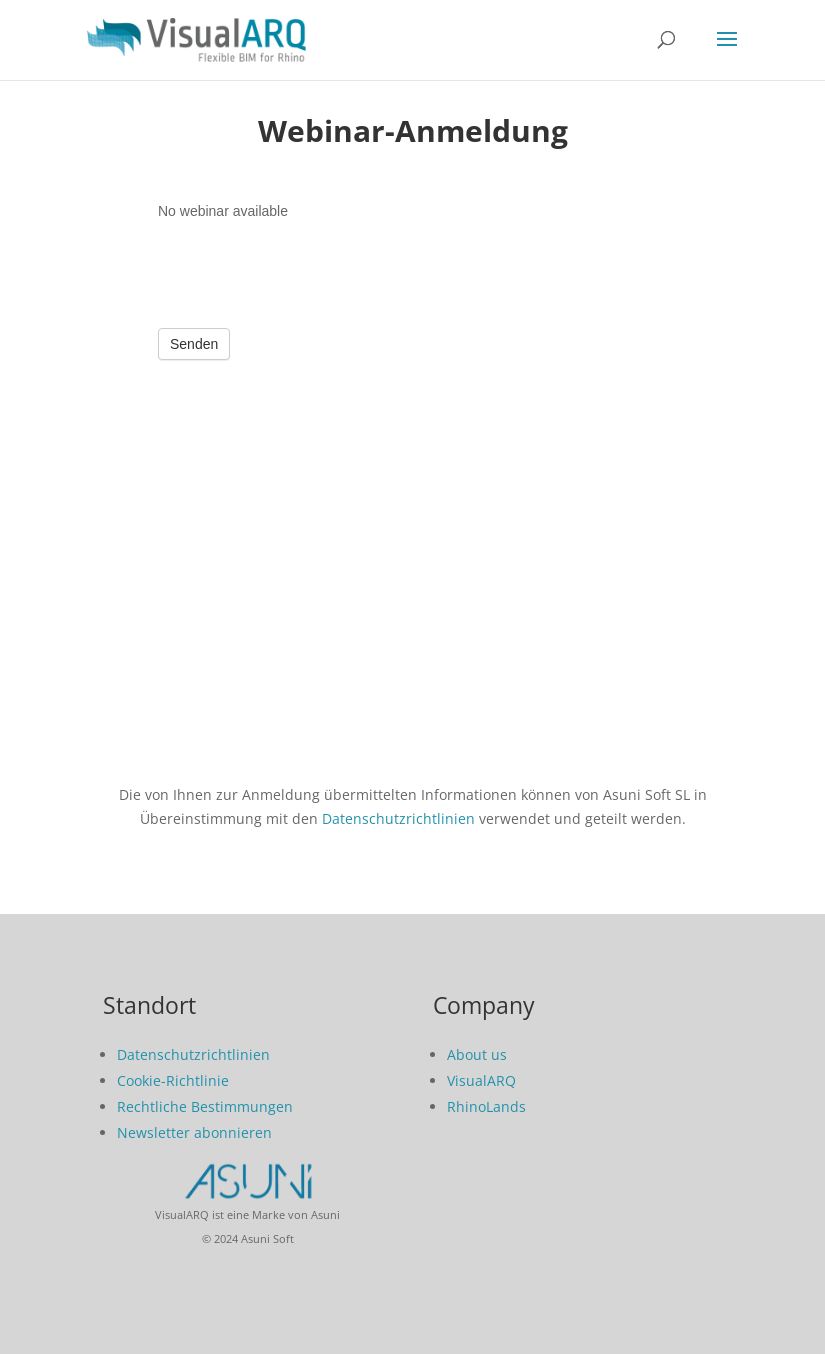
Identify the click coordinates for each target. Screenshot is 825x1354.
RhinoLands (486, 1106)
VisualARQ (481, 1080)
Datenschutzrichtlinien (398, 818)
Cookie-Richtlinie (173, 1080)
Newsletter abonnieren (194, 1132)
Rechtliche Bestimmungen (205, 1106)
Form (413, 472)
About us (477, 1054)
